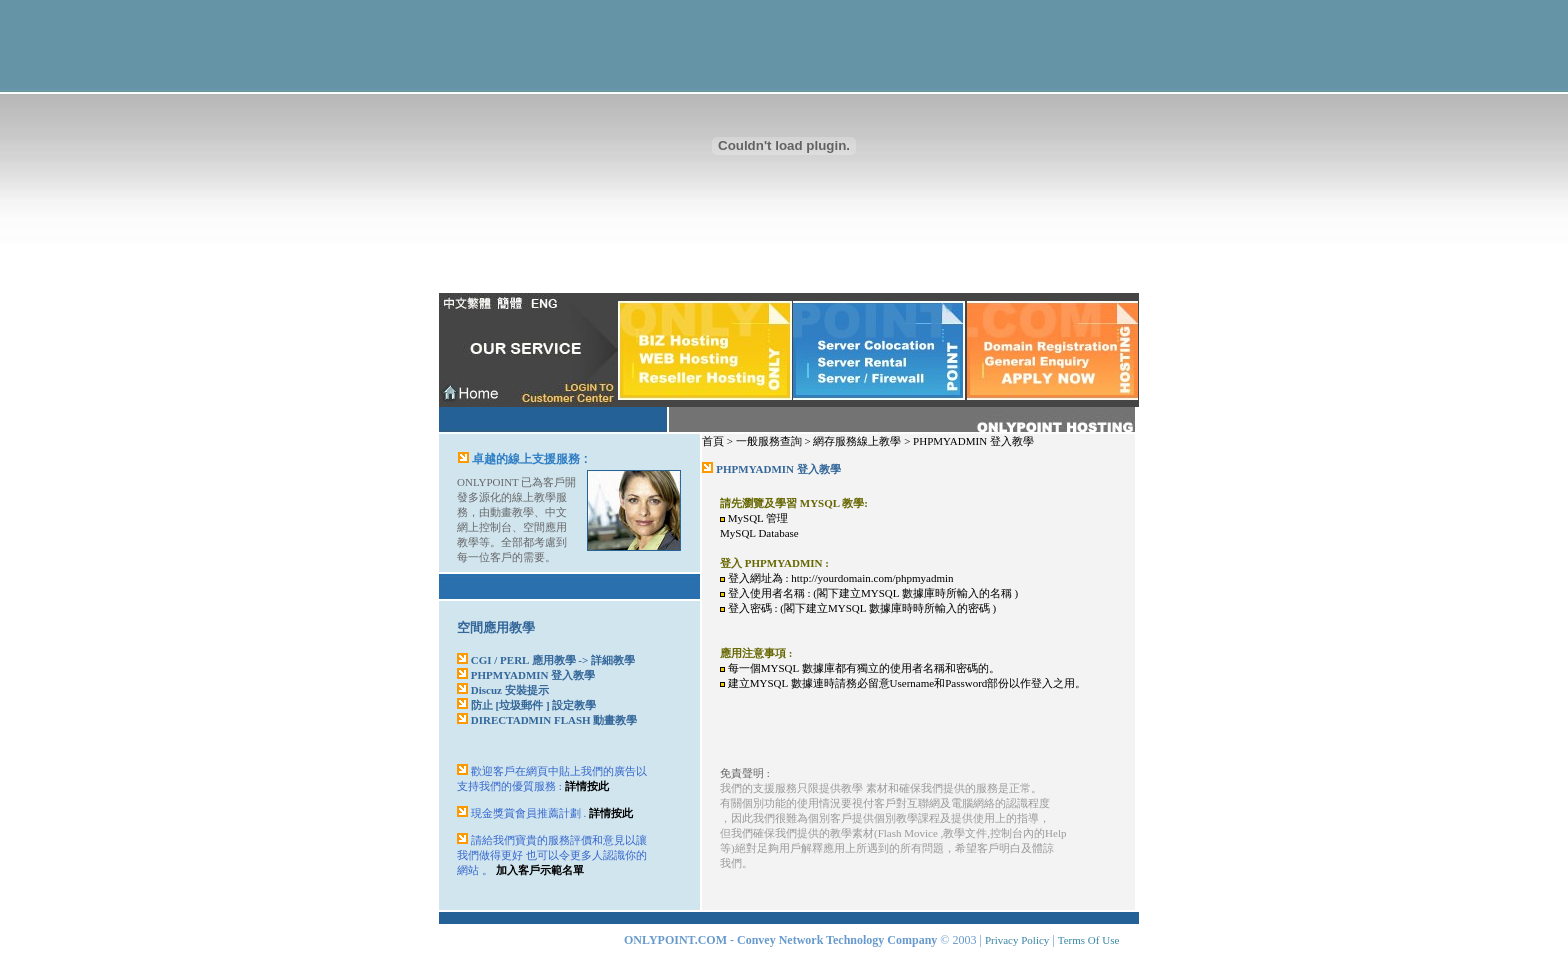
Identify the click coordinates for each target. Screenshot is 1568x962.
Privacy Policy (1017, 940)
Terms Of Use (1089, 940)
